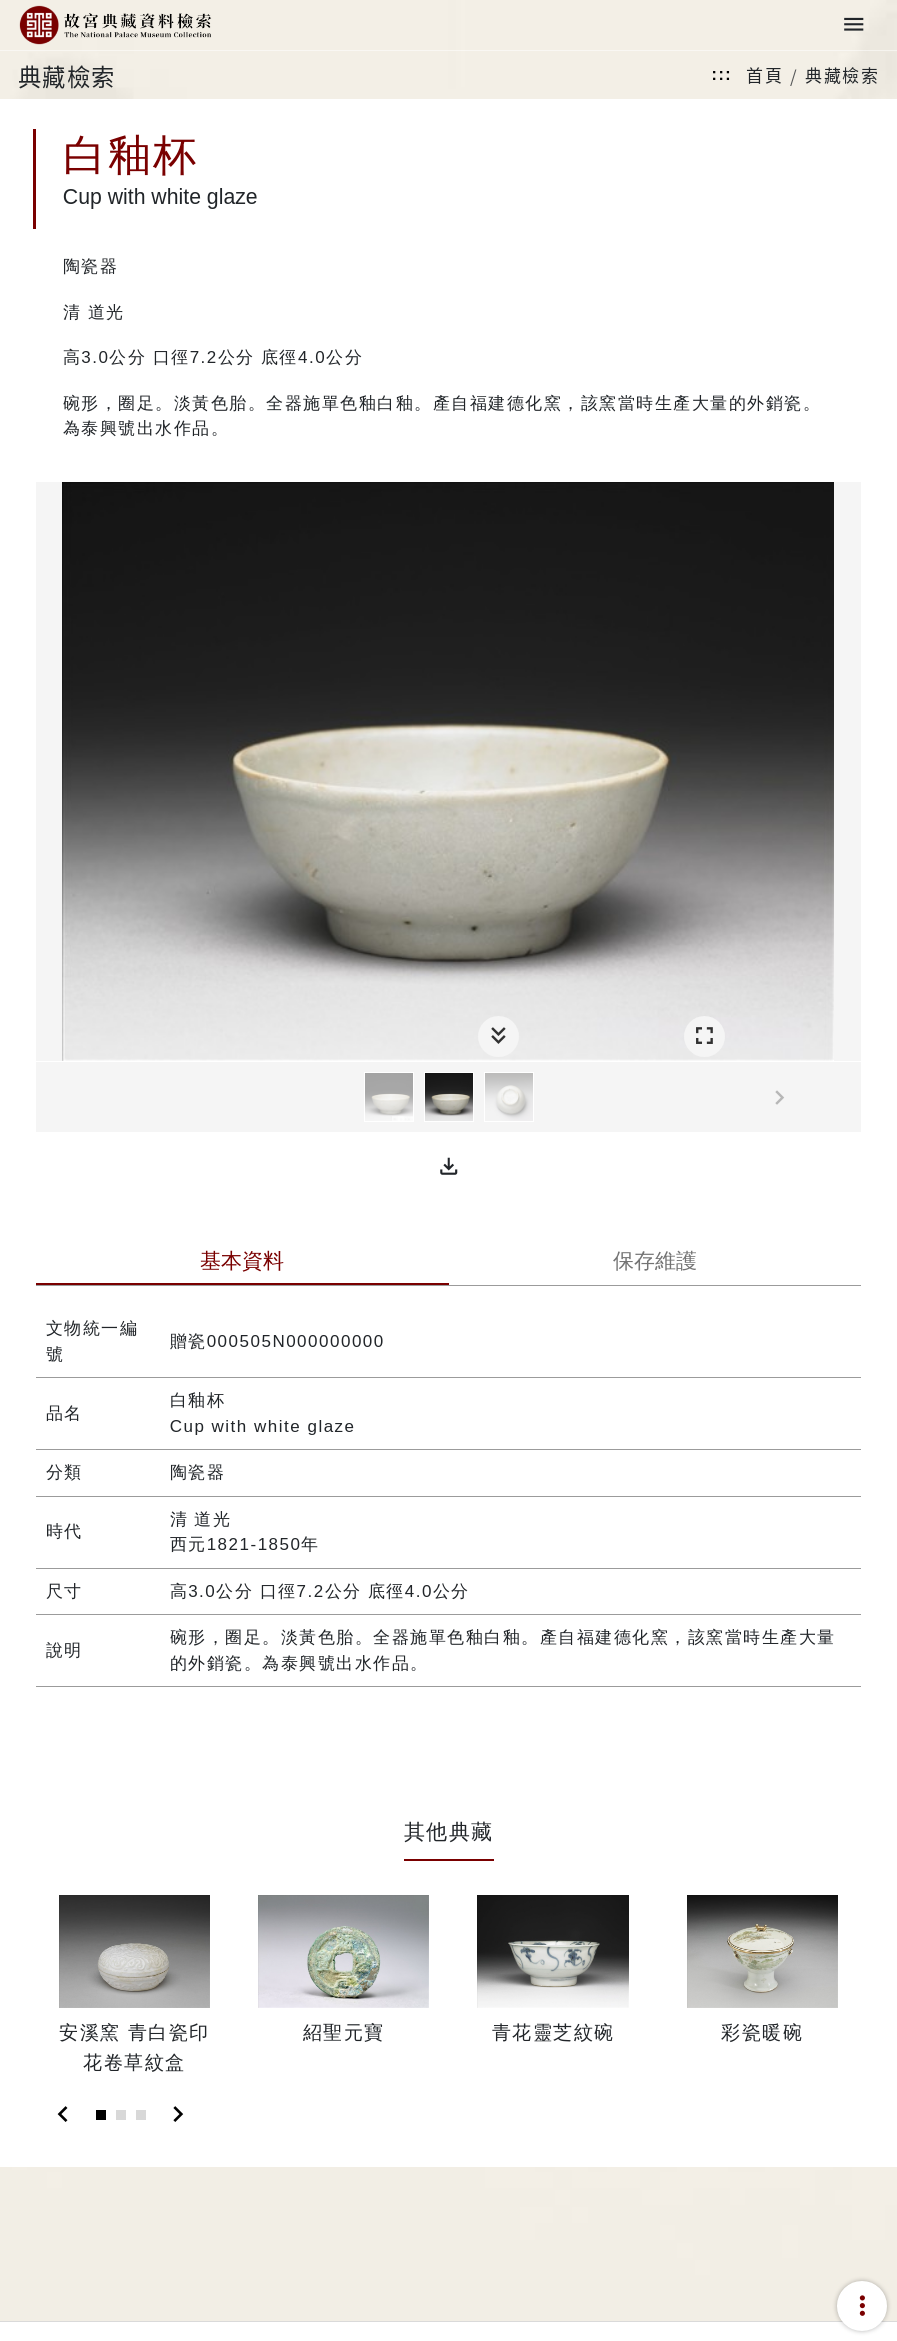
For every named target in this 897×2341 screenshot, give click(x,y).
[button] (449, 1167)
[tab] (242, 1263)
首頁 (764, 74)
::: (722, 74)
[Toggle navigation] (854, 25)
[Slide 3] (141, 2115)
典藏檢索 (842, 74)
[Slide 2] (121, 2115)
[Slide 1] (101, 2115)
